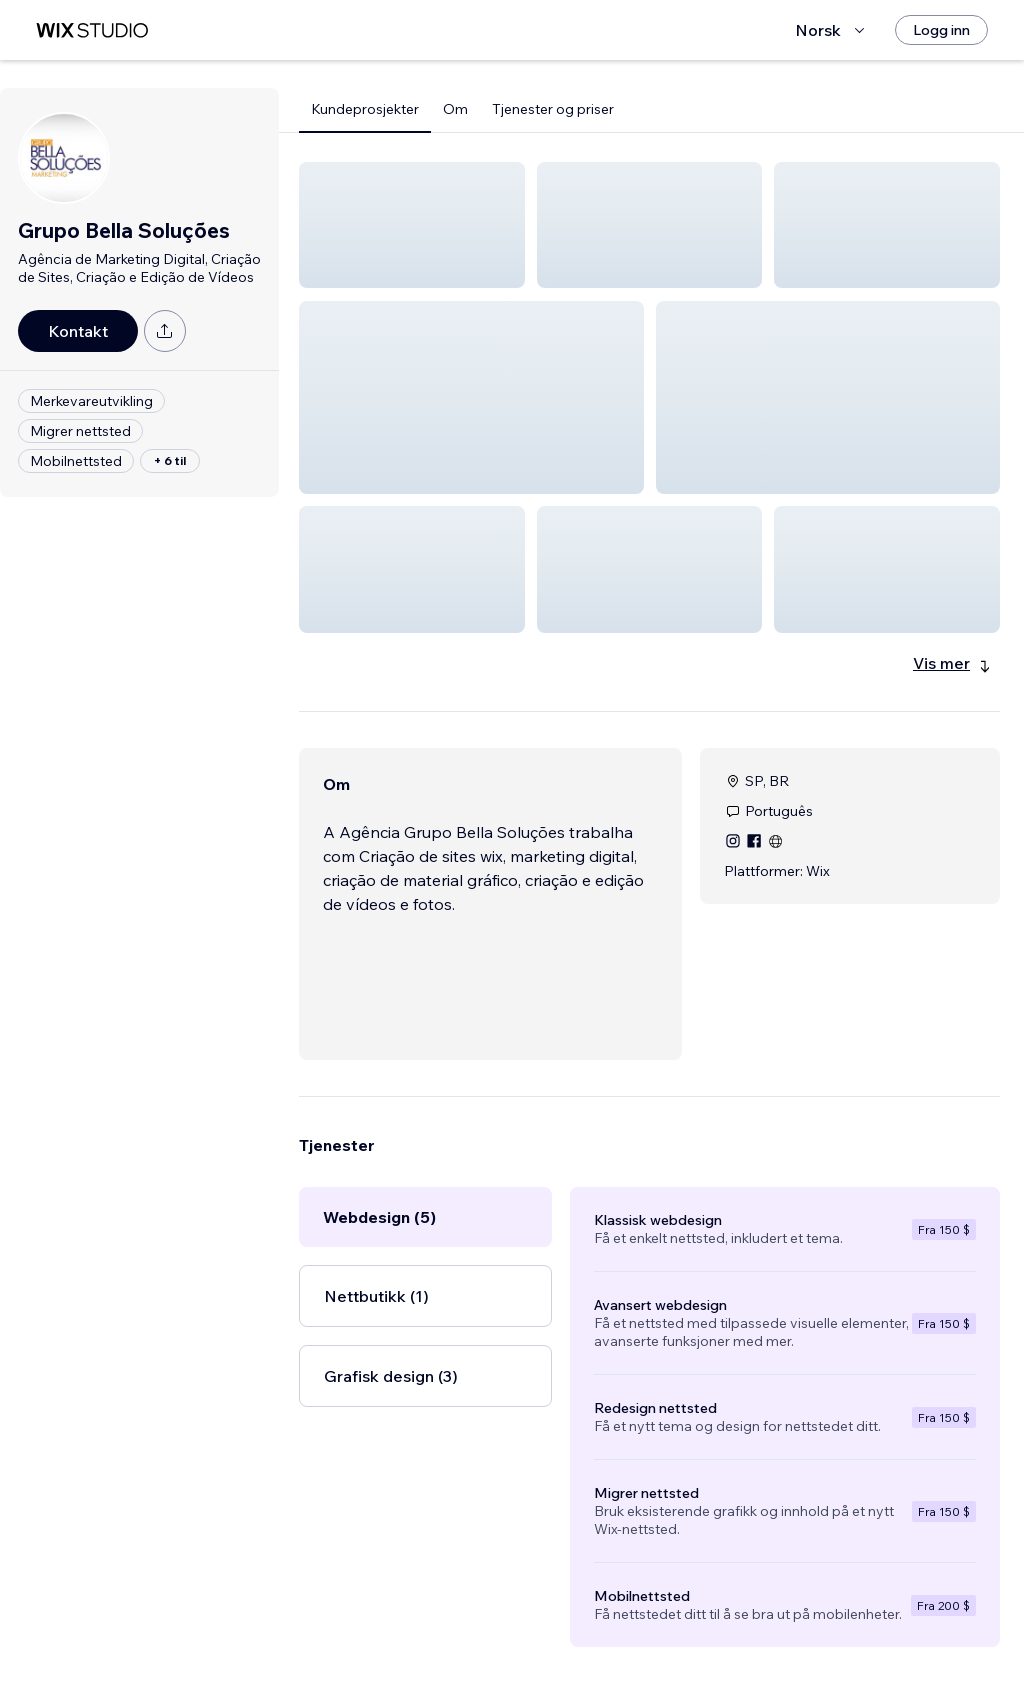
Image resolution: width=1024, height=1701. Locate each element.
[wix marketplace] (92, 30)
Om (455, 109)
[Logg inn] (941, 30)
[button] (412, 225)
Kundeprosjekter (365, 109)
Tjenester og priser (553, 109)
